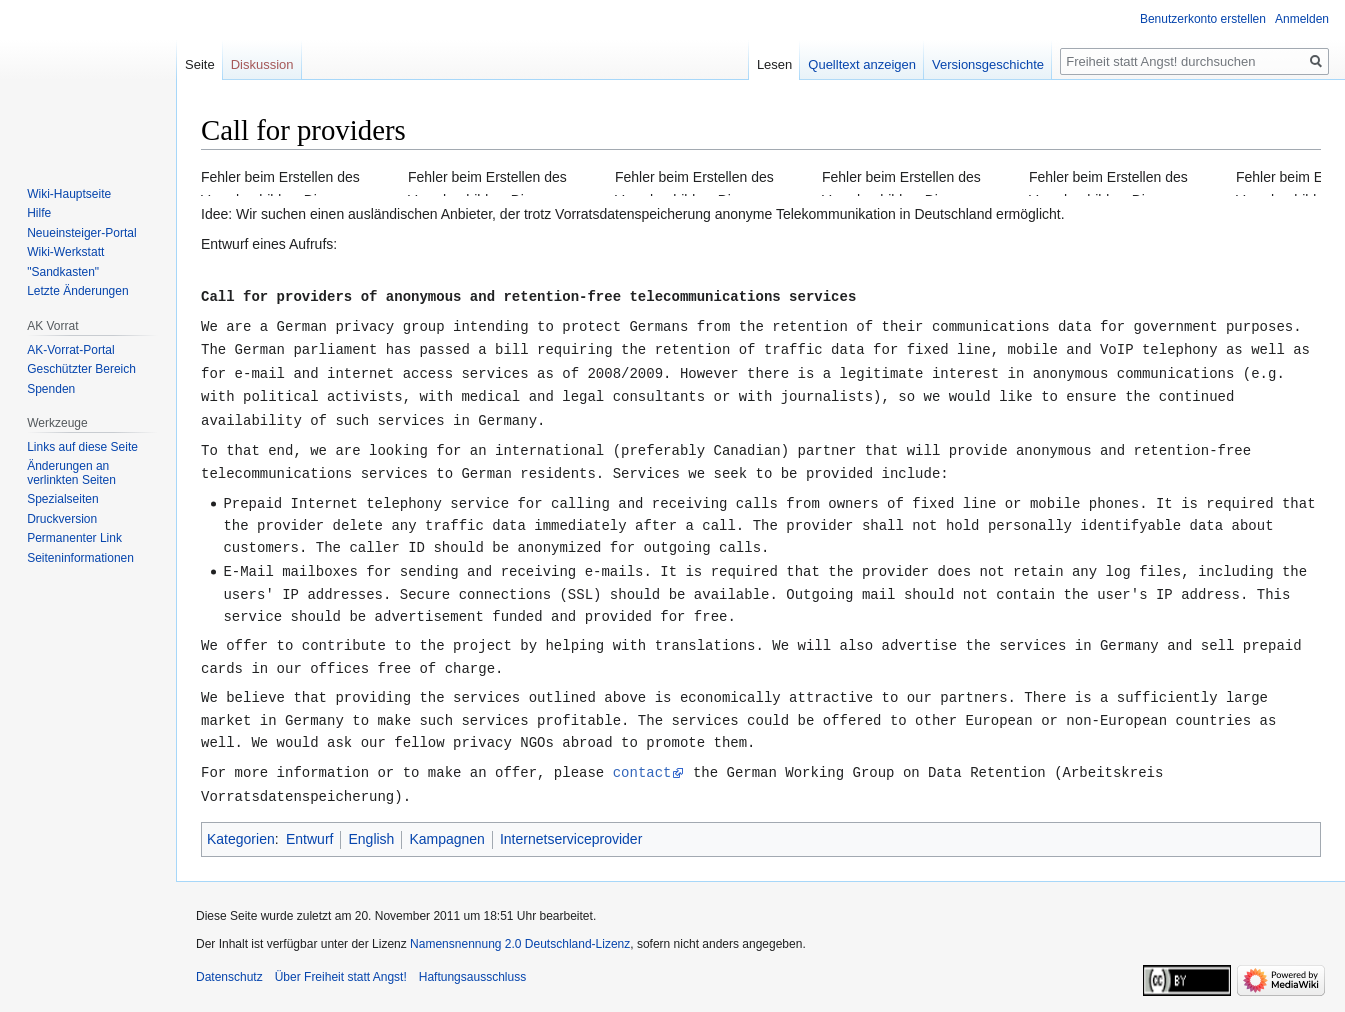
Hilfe (39, 213)
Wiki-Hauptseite (69, 194)
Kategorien (241, 829)
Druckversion (62, 519)
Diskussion (262, 64)
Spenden (51, 389)
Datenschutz (229, 967)
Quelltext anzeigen (862, 64)
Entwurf (309, 829)
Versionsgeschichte (988, 64)
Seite (200, 64)
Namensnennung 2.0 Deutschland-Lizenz (520, 934)
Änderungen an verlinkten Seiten (71, 473)
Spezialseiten (62, 499)
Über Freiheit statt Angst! (341, 967)
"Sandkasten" (63, 272)
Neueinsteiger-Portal (81, 233)
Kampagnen (447, 829)
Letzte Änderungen (77, 291)
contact (642, 763)
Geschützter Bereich (81, 369)
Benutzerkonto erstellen (1203, 19)
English (371, 829)
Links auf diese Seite (82, 447)
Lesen (774, 64)
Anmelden (1302, 19)
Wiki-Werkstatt (65, 252)
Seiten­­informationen (80, 558)
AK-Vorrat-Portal (70, 350)
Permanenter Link (74, 538)
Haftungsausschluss (472, 967)
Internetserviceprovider (571, 829)
